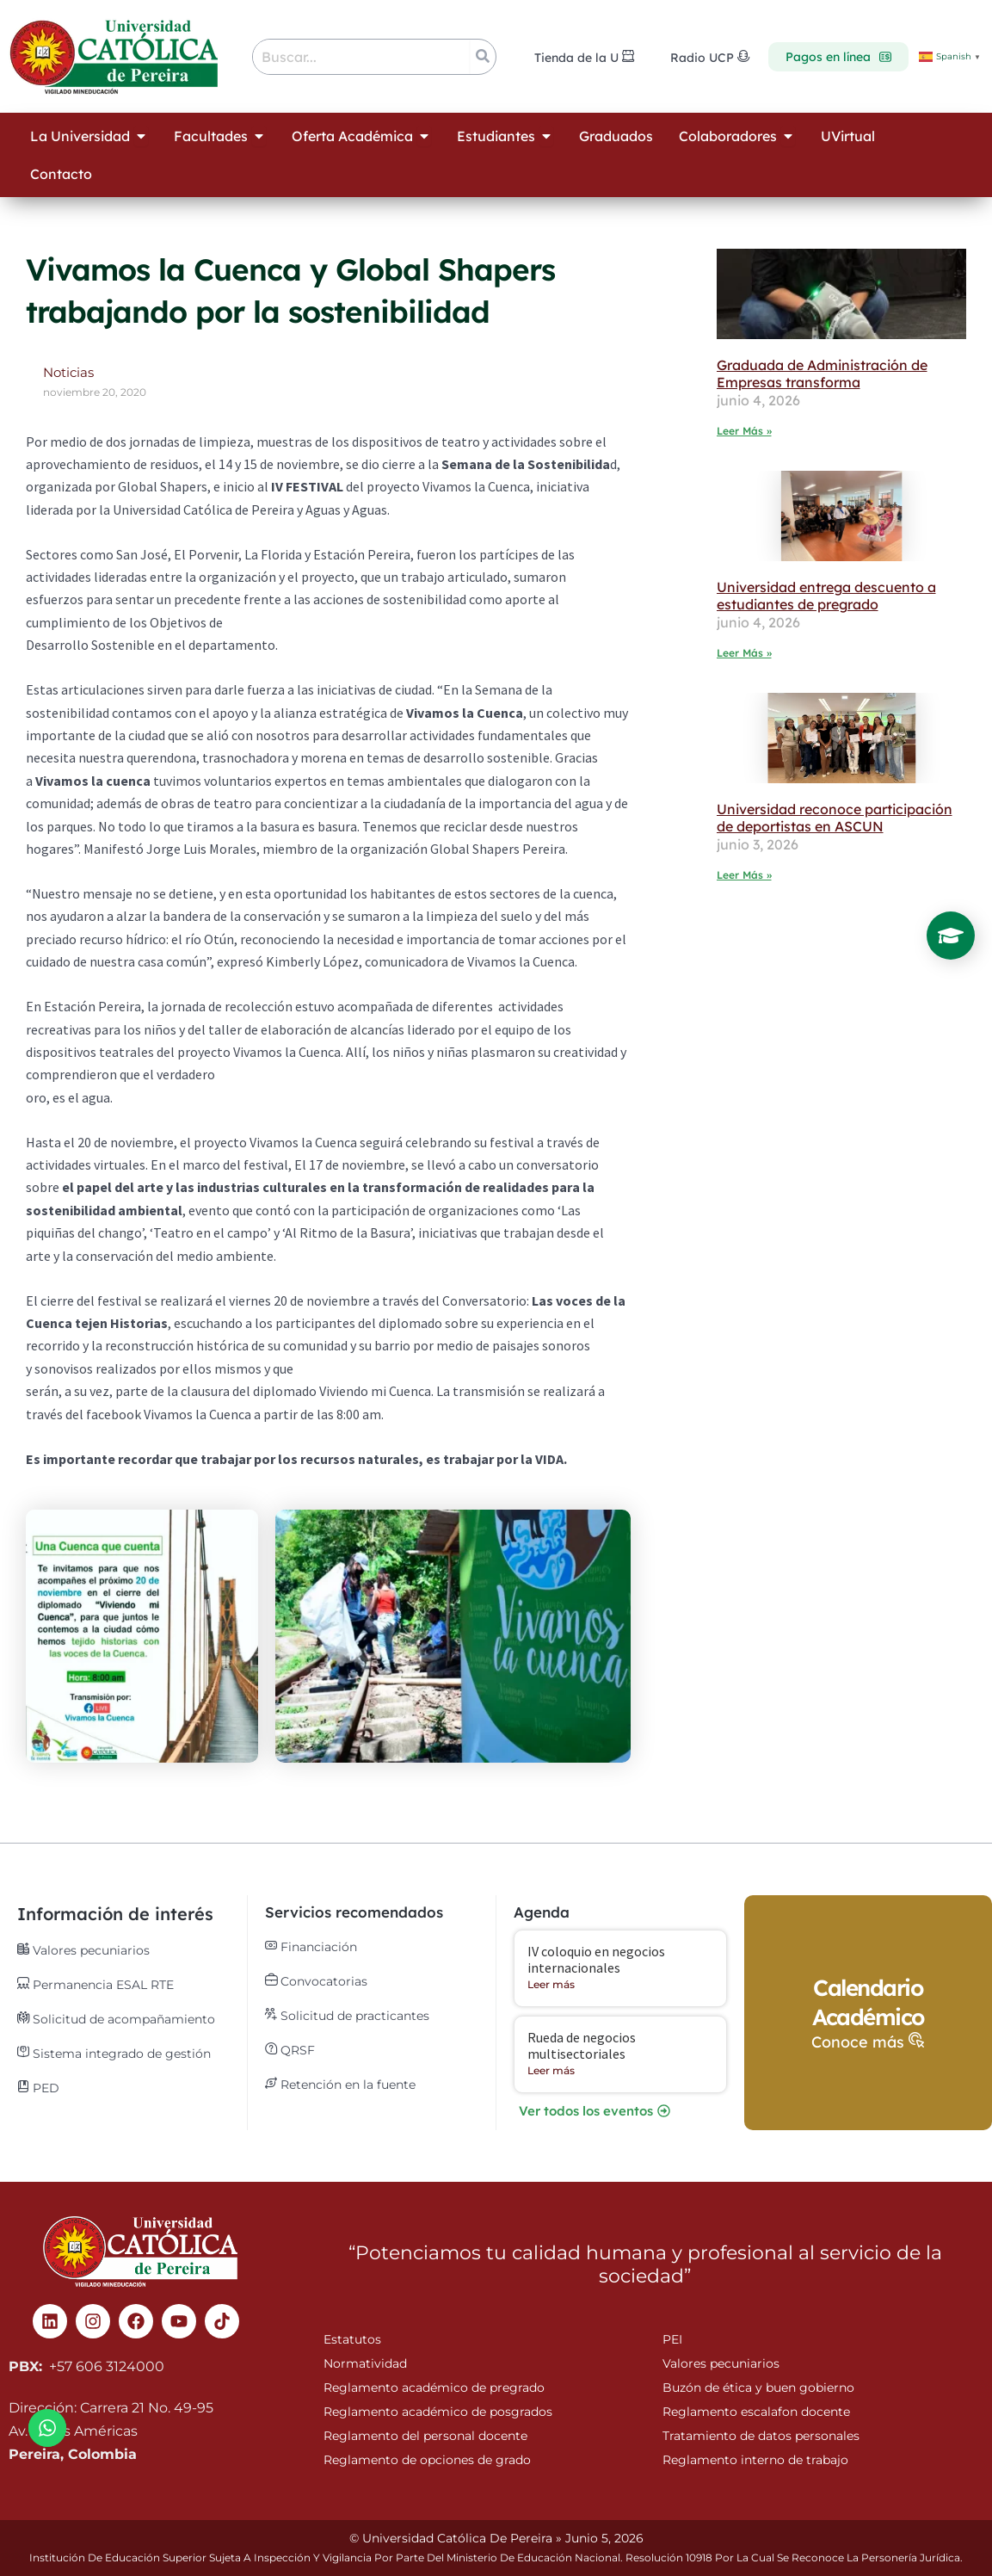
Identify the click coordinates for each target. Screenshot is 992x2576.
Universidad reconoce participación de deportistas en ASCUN (834, 818)
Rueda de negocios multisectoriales (581, 2045)
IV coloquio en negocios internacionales (596, 1959)
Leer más (551, 1984)
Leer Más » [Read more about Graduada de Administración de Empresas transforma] (744, 430)
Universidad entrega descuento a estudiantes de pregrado (826, 596)
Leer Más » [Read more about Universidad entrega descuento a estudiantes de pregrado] (744, 652)
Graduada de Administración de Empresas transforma (822, 374)
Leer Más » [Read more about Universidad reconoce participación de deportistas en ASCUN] (744, 874)
